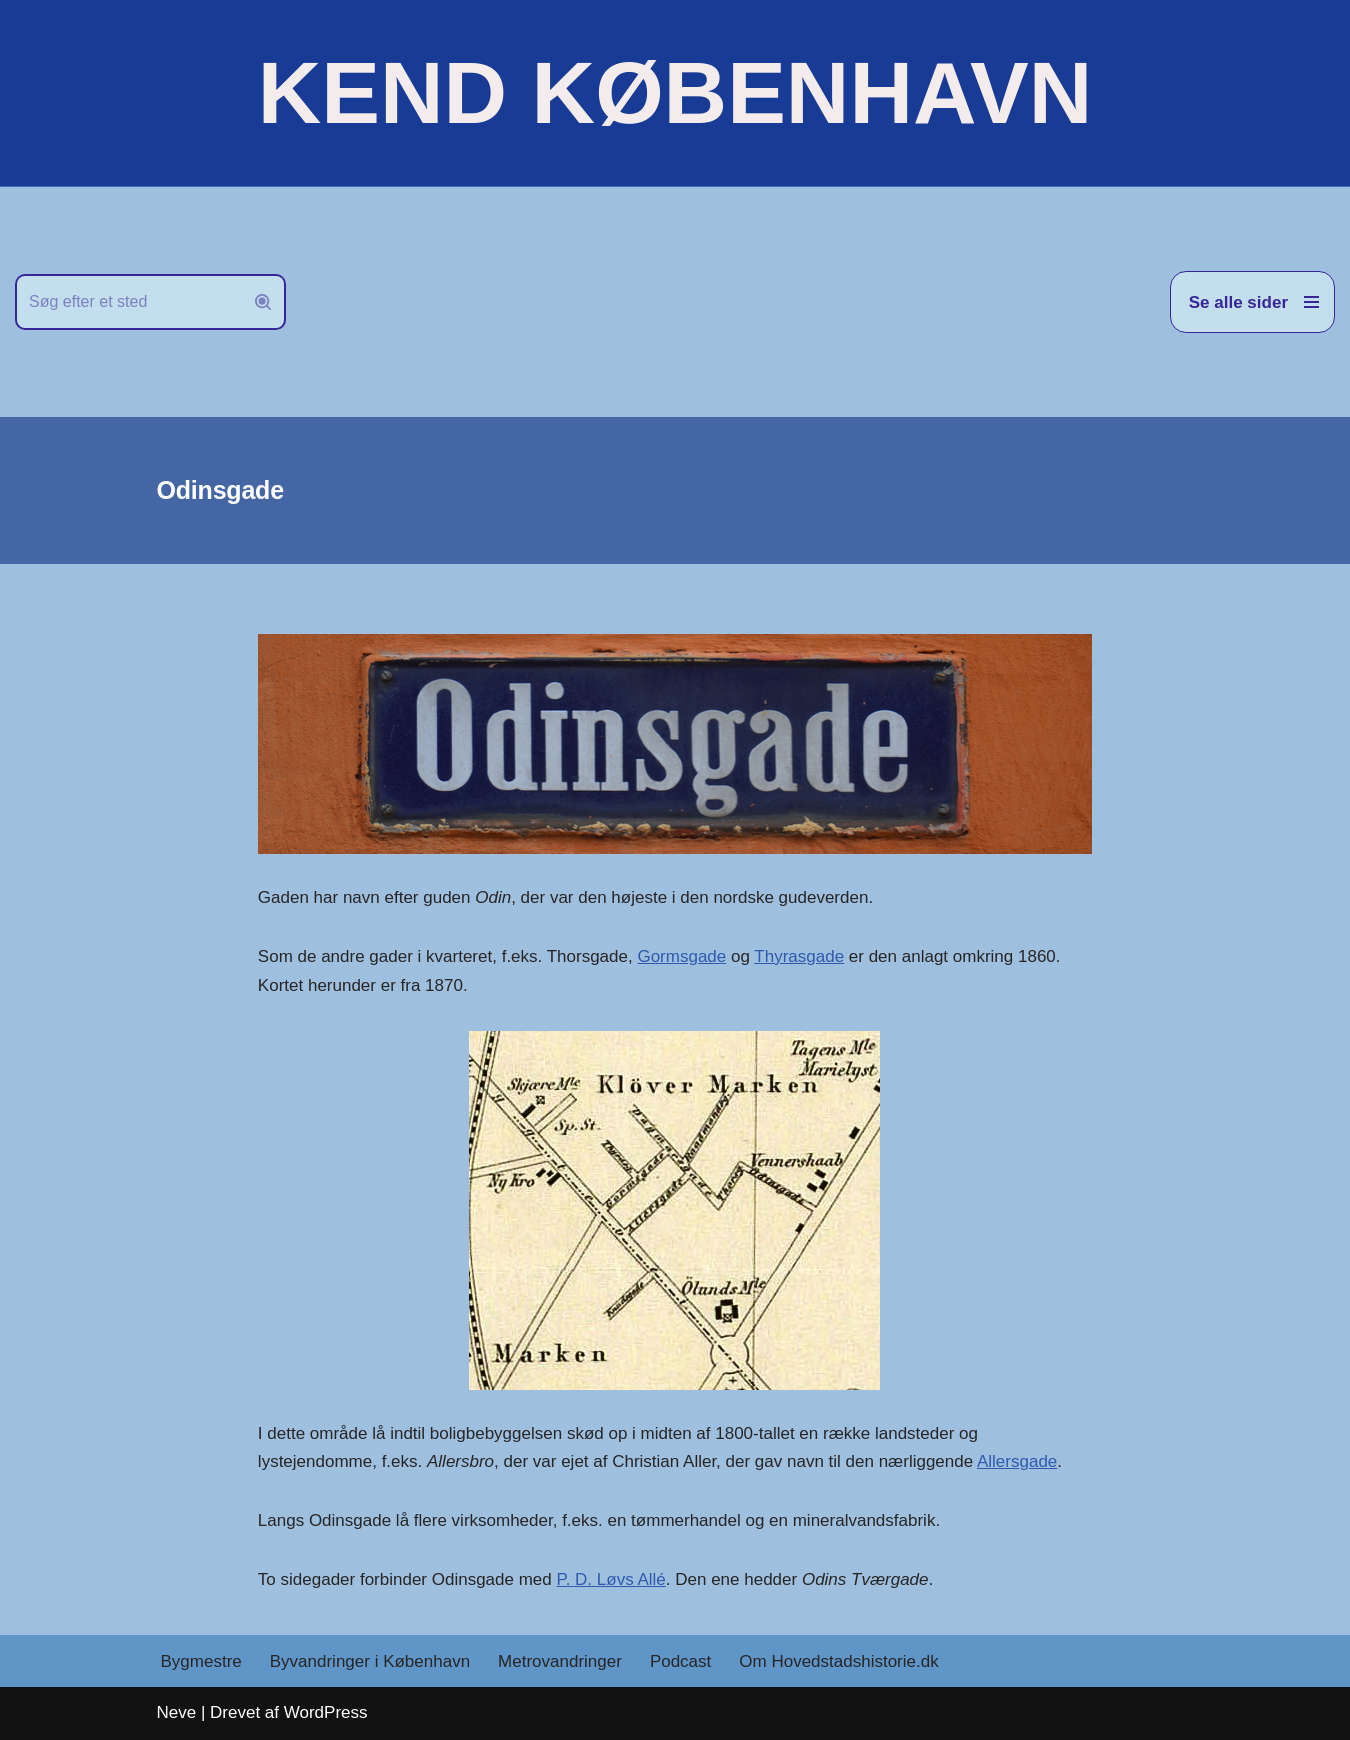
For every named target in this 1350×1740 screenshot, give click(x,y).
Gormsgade (681, 956)
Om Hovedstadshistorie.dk (838, 1661)
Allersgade (1017, 1461)
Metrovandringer (560, 1661)
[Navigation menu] (1252, 302)
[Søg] (128, 302)
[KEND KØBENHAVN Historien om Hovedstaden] (675, 93)
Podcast (680, 1661)
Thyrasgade (799, 956)
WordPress (326, 1712)
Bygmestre (201, 1661)
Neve (177, 1712)
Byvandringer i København (370, 1661)
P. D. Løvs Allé (611, 1579)
